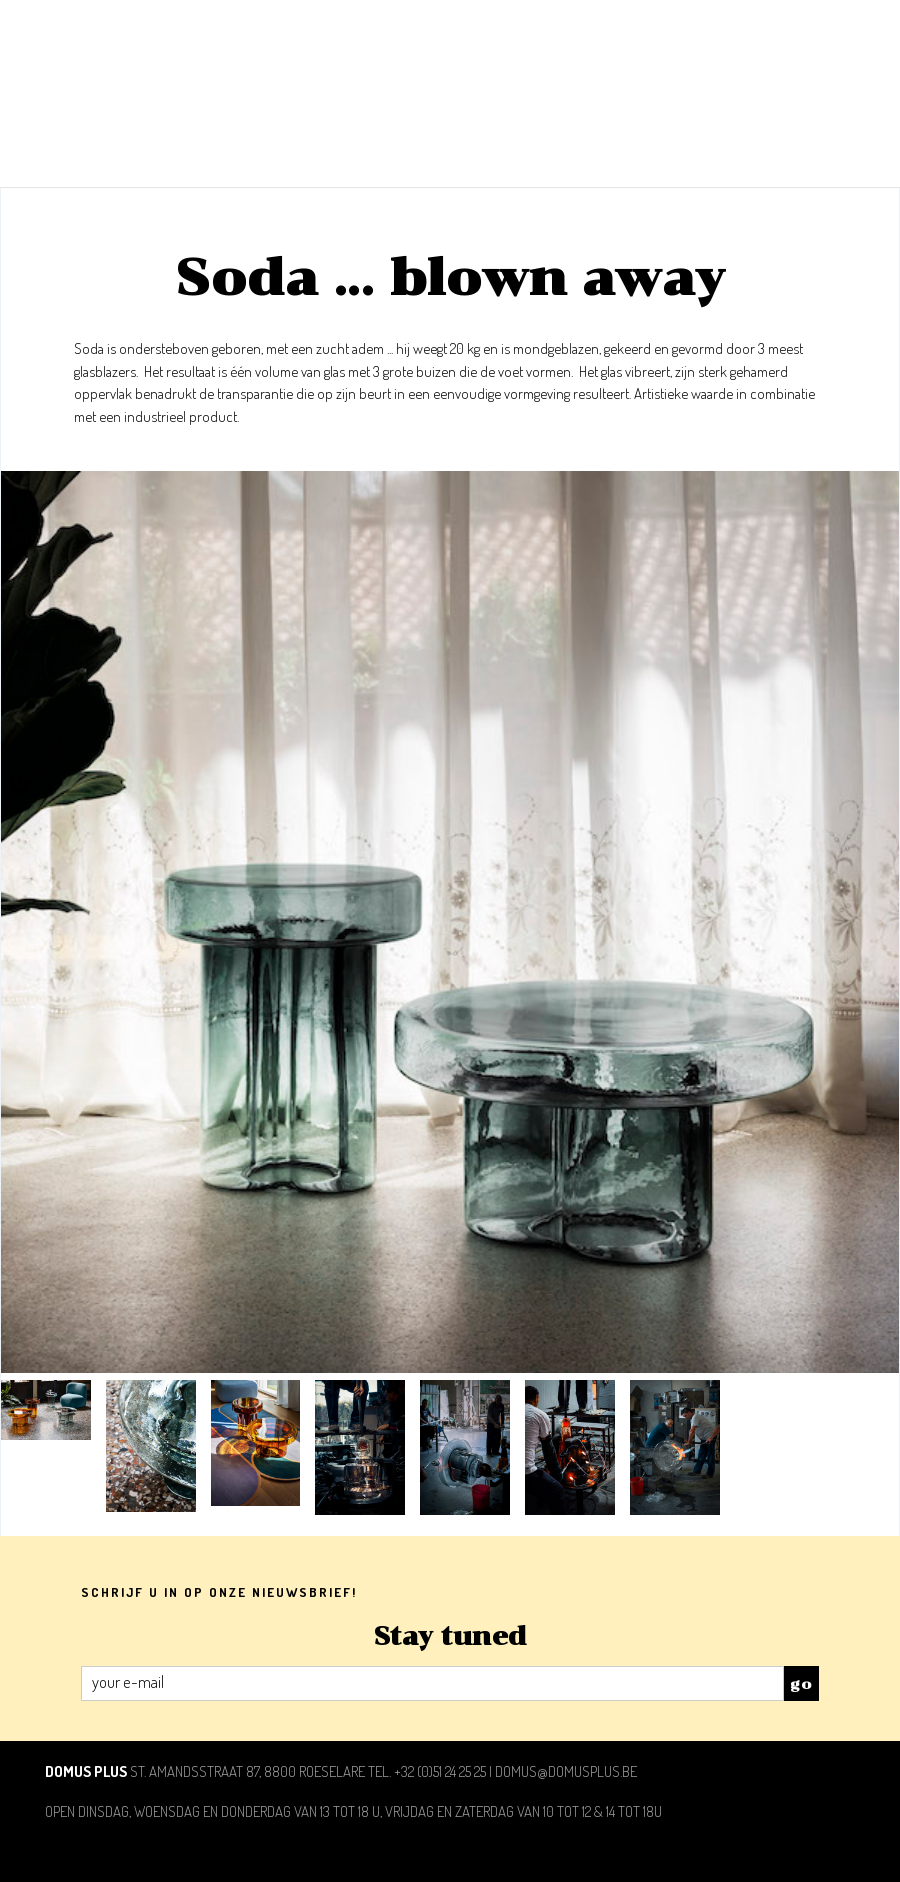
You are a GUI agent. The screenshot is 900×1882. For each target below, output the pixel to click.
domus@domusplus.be (566, 1771)
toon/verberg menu (832, 32)
